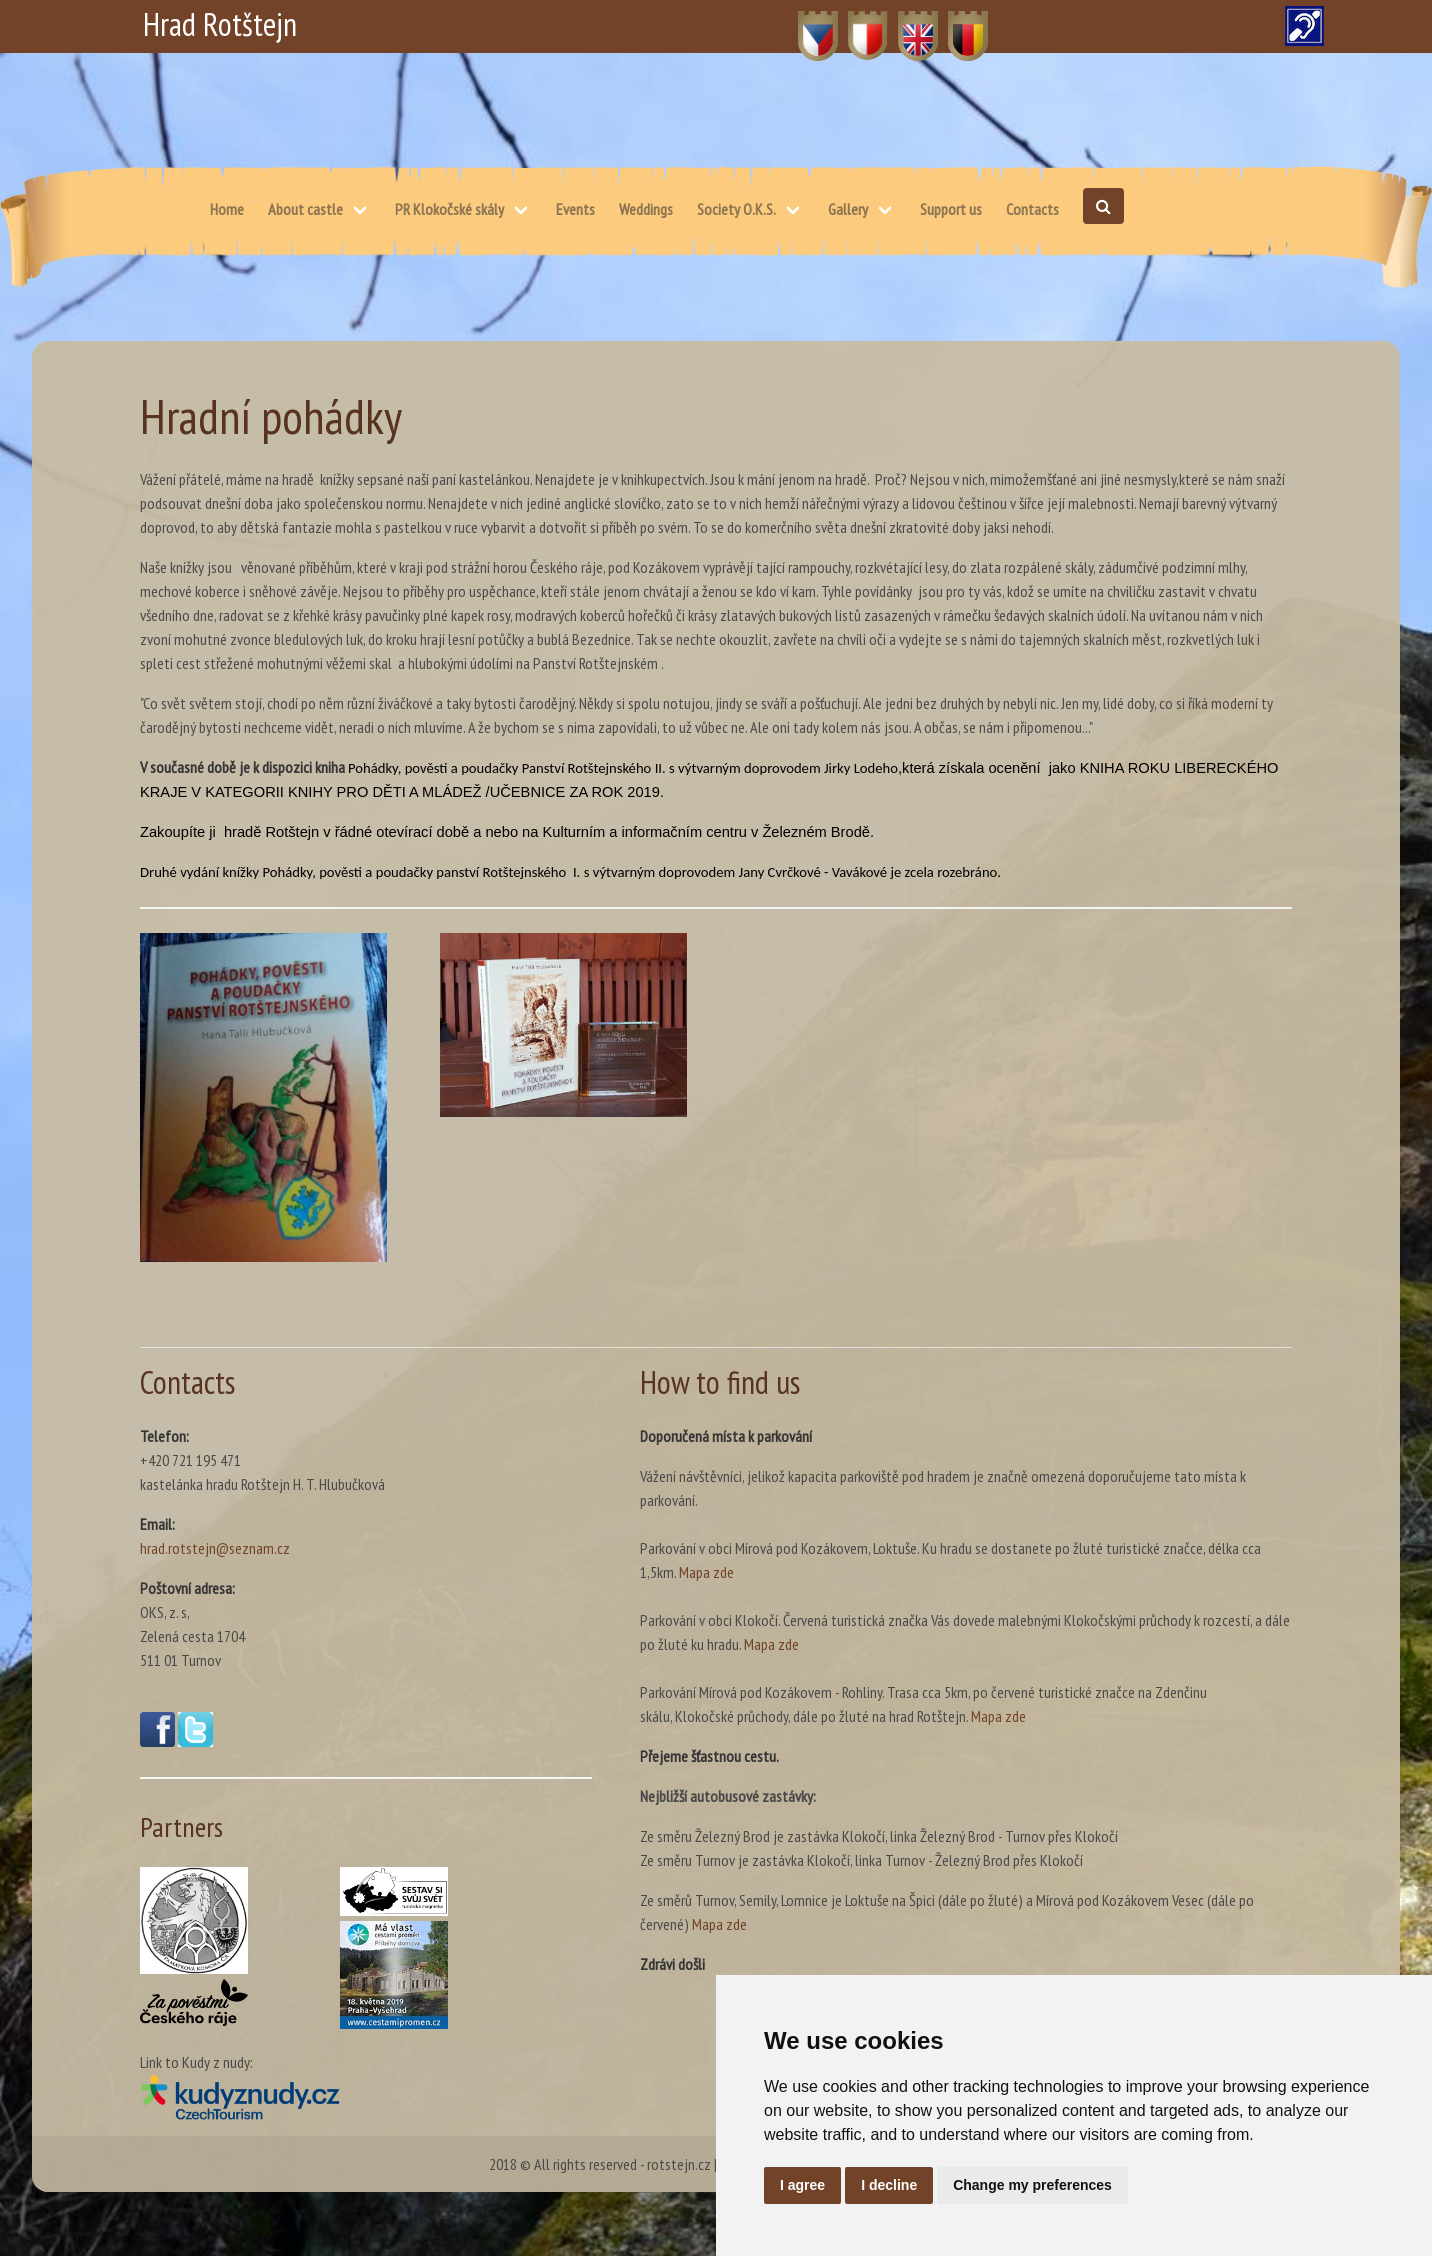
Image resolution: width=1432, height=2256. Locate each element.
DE (956, 25)
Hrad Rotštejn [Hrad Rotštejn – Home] (220, 24)
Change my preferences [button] (1032, 2185)
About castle (305, 209)
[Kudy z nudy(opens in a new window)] (366, 2096)
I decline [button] (889, 2185)
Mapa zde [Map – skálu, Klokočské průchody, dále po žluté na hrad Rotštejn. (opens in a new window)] (998, 1716)
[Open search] (1103, 206)
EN (906, 25)
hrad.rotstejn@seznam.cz (215, 1548)
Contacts (1032, 209)
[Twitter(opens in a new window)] (195, 1741)
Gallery (848, 209)
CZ (806, 25)
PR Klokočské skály (449, 209)
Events (575, 209)
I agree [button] (802, 2185)
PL (855, 25)
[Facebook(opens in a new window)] (157, 1741)
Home (227, 209)
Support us (951, 209)
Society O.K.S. (736, 209)
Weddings (646, 209)
